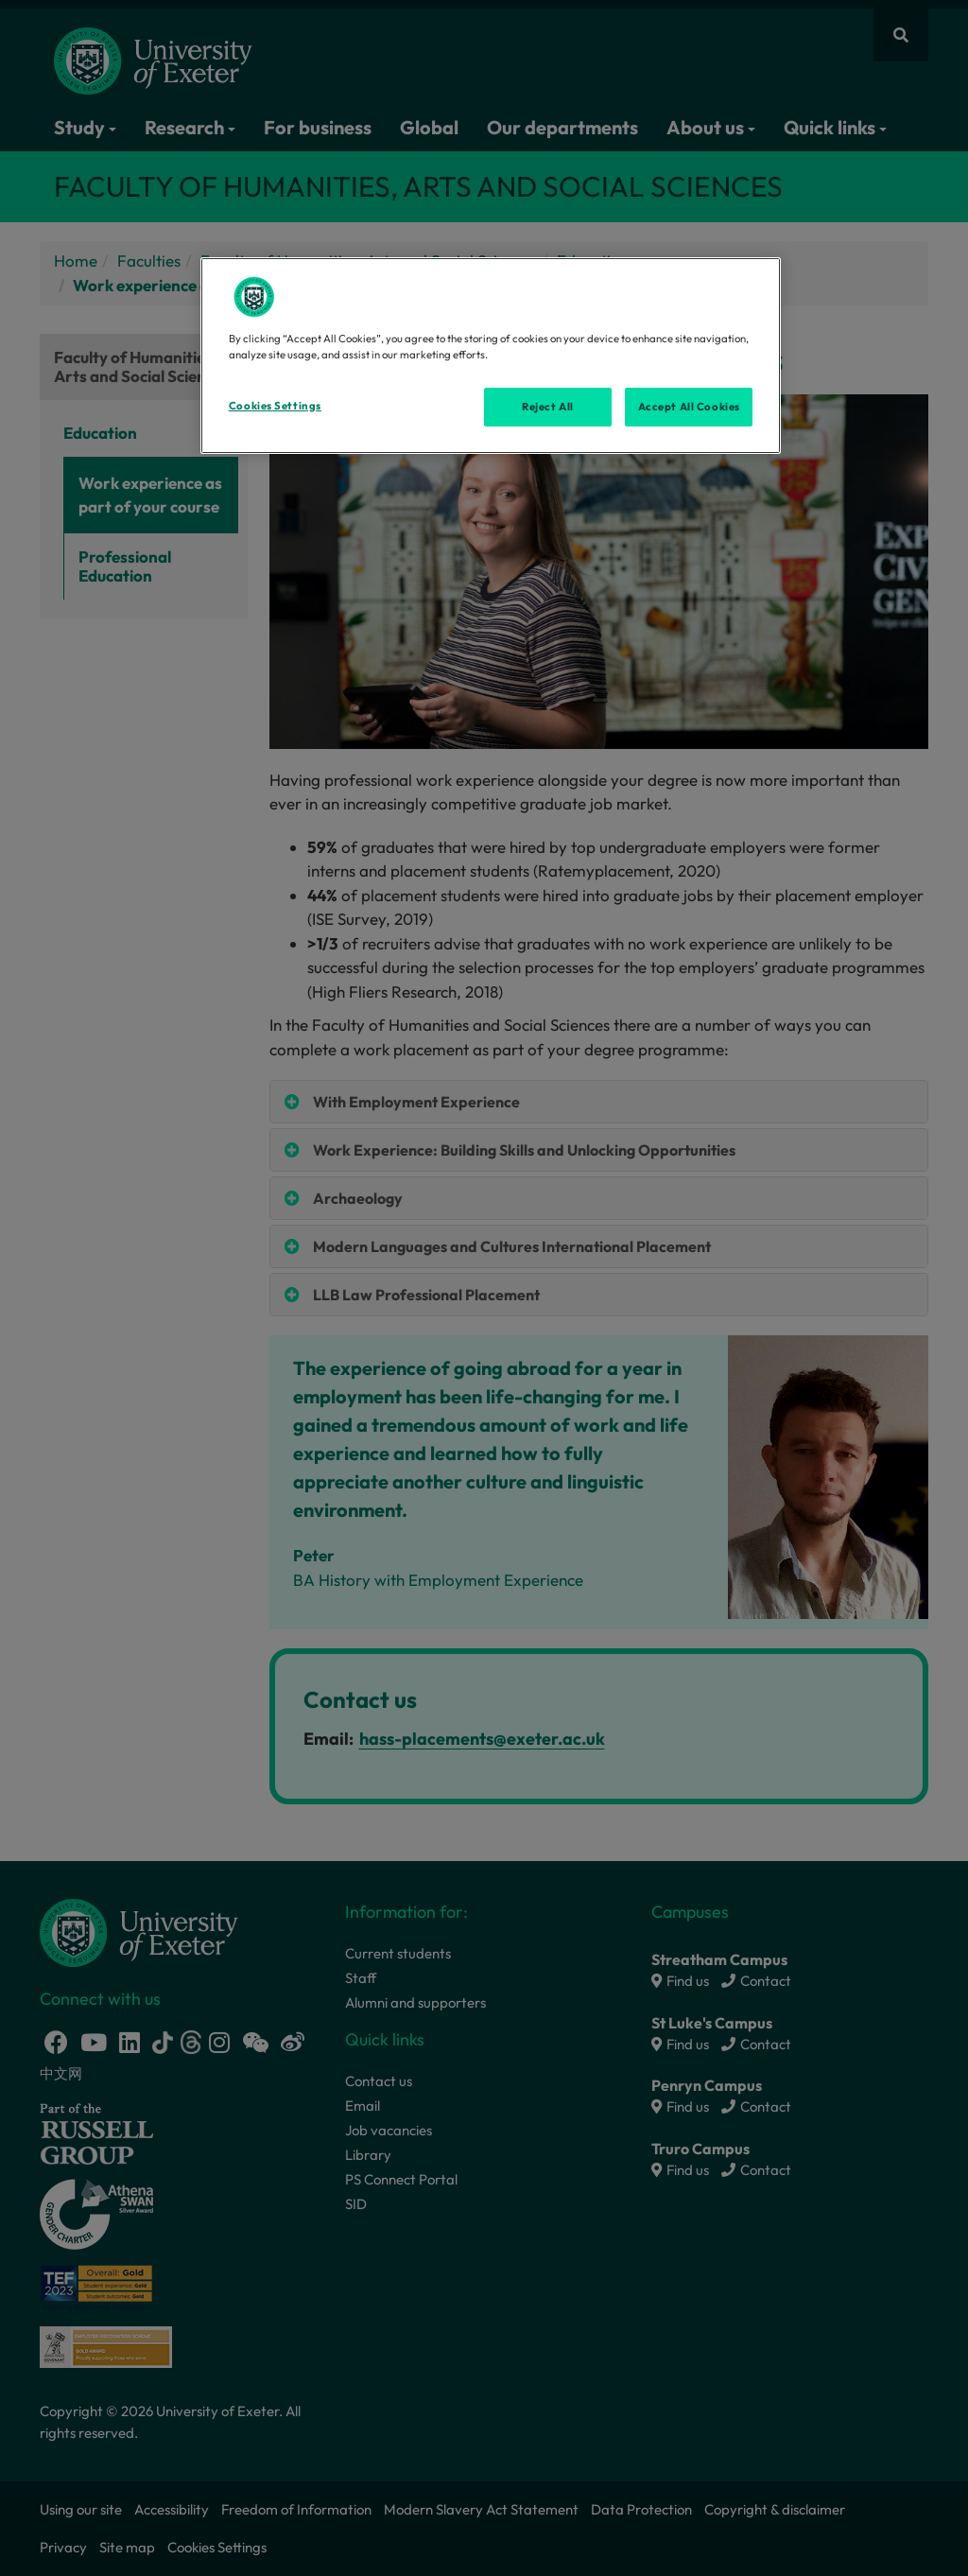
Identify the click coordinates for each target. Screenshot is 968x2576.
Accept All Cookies (689, 406)
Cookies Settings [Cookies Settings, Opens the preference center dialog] (275, 405)
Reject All (548, 406)
